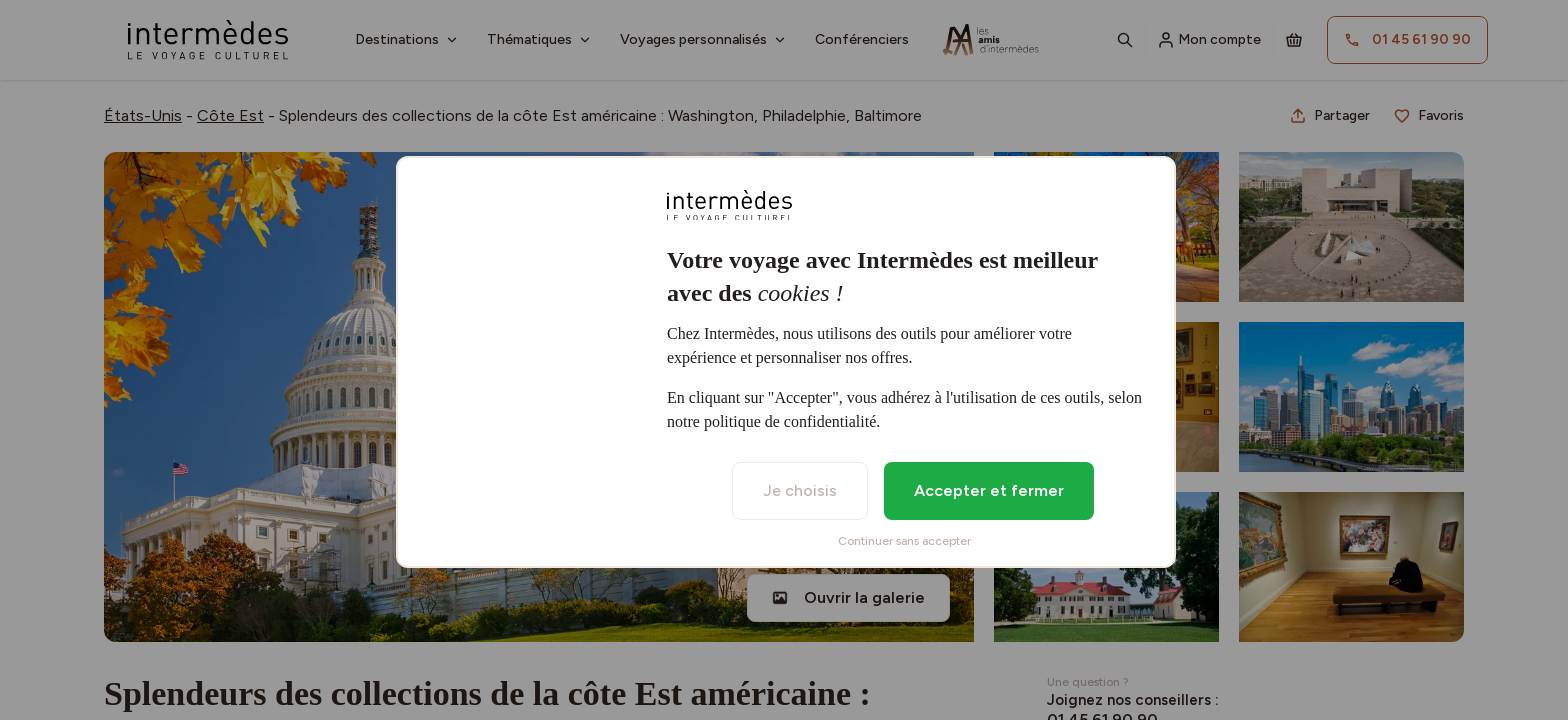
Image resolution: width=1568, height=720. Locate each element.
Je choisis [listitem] (800, 490)
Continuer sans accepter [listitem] (904, 541)
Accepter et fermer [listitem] (989, 490)
